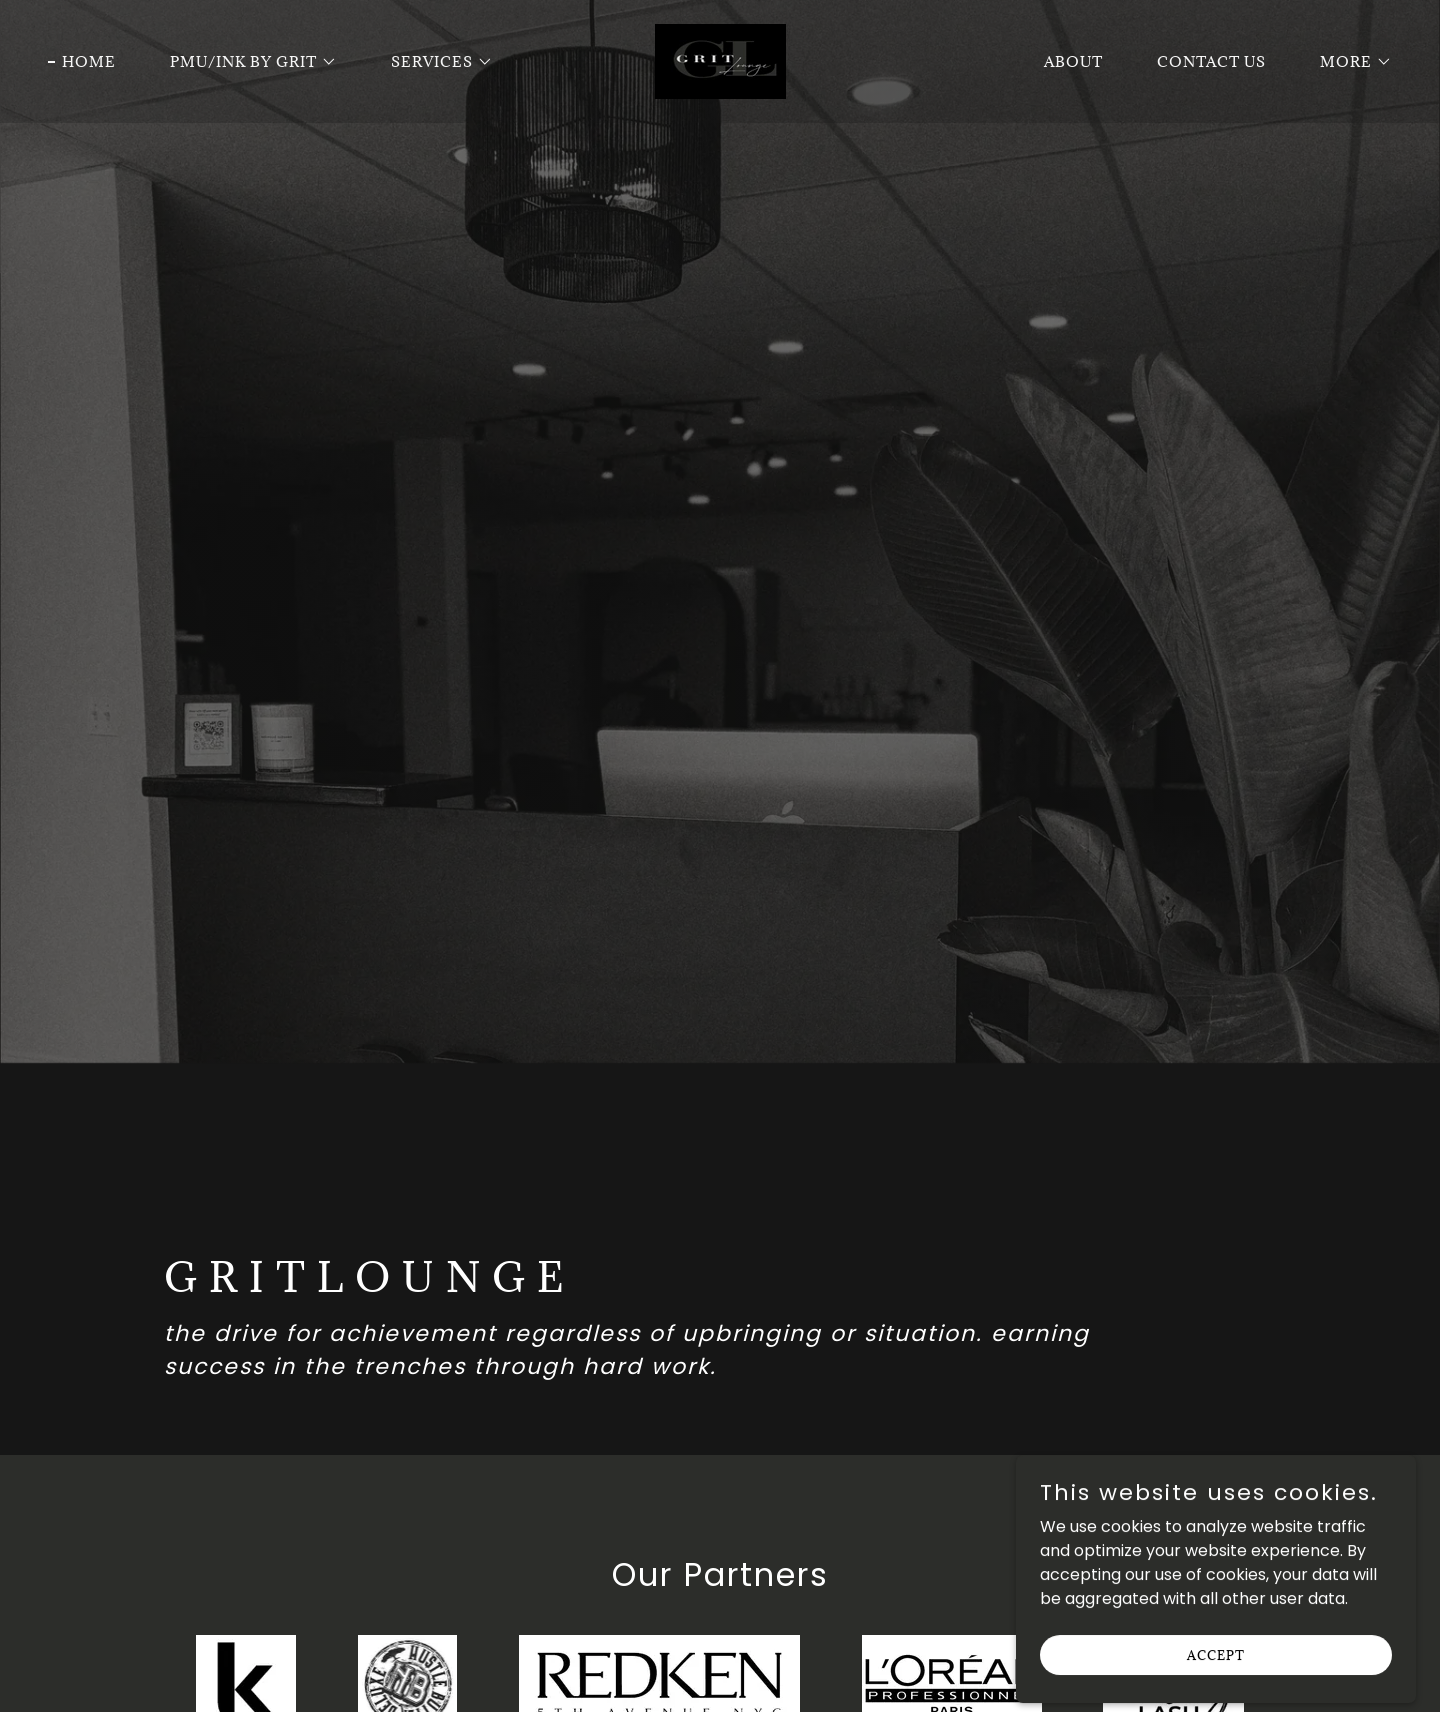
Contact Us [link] (1211, 61)
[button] (246, 62)
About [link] (1073, 61)
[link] (719, 60)
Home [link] (89, 61)
